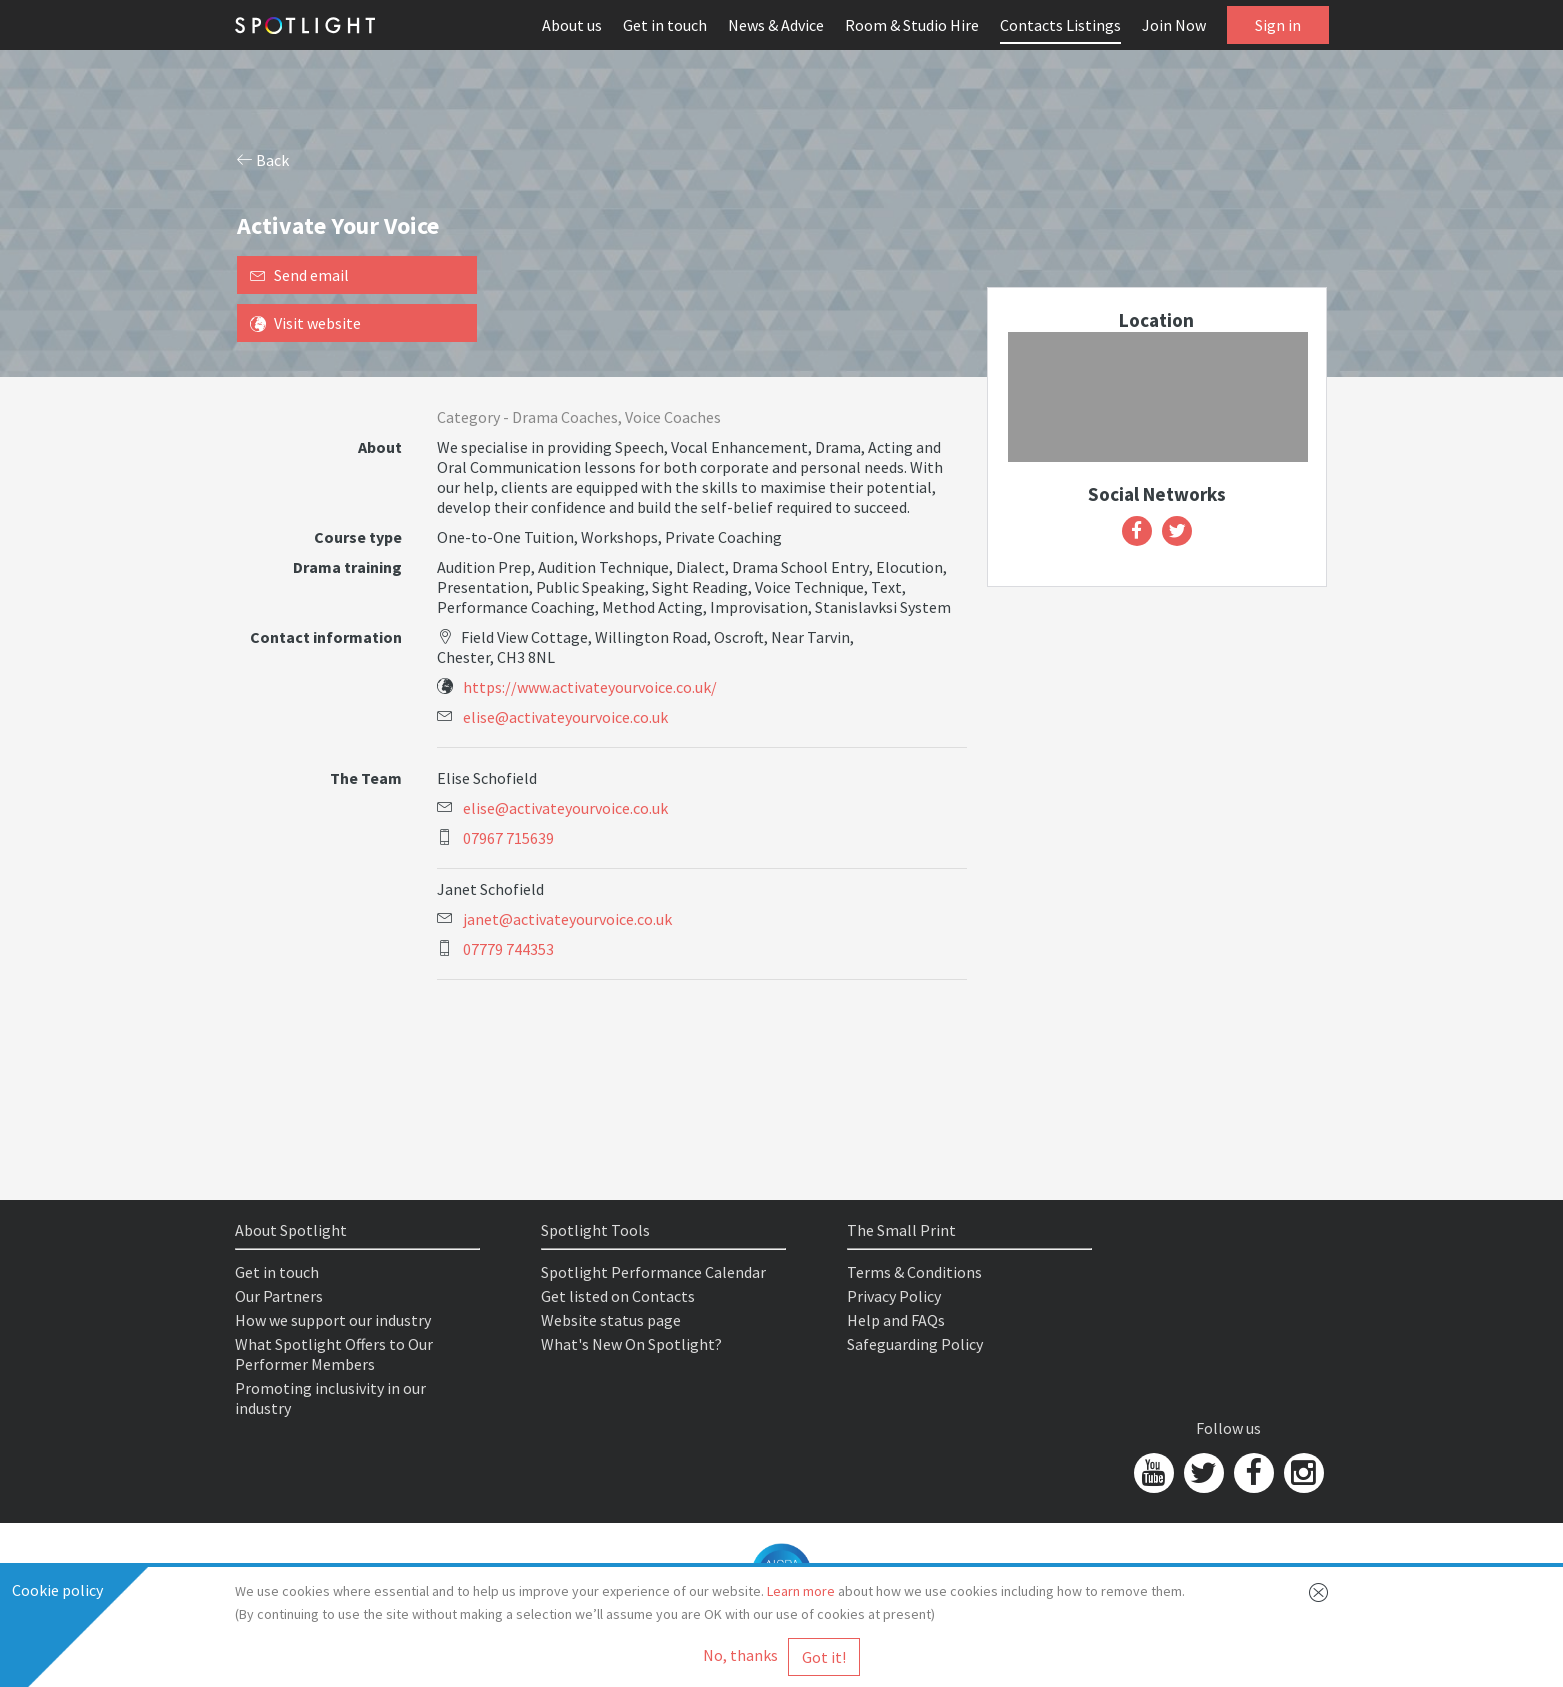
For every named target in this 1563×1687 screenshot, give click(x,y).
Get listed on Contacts (618, 1296)
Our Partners (279, 1296)
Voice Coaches (673, 417)
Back (263, 160)
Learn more (801, 1591)
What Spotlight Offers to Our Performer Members (334, 1354)
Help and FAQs (896, 1320)
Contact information (326, 637)
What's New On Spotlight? (631, 1344)
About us (572, 25)
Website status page (611, 1320)
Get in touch (665, 25)
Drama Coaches (565, 417)
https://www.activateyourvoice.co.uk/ (590, 687)
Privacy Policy (894, 1296)
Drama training (347, 567)
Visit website (305, 323)
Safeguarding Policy (915, 1344)
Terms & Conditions (914, 1272)
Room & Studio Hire (912, 25)
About (380, 447)
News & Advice (776, 25)
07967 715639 (508, 838)
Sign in (1278, 25)
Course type (358, 537)
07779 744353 (508, 949)
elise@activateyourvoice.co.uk (565, 717)
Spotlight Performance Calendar (653, 1272)
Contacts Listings (1060, 25)
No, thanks (740, 1655)
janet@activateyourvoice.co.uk (567, 919)
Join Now (1174, 25)
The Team (366, 778)
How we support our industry (333, 1320)
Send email (299, 275)
